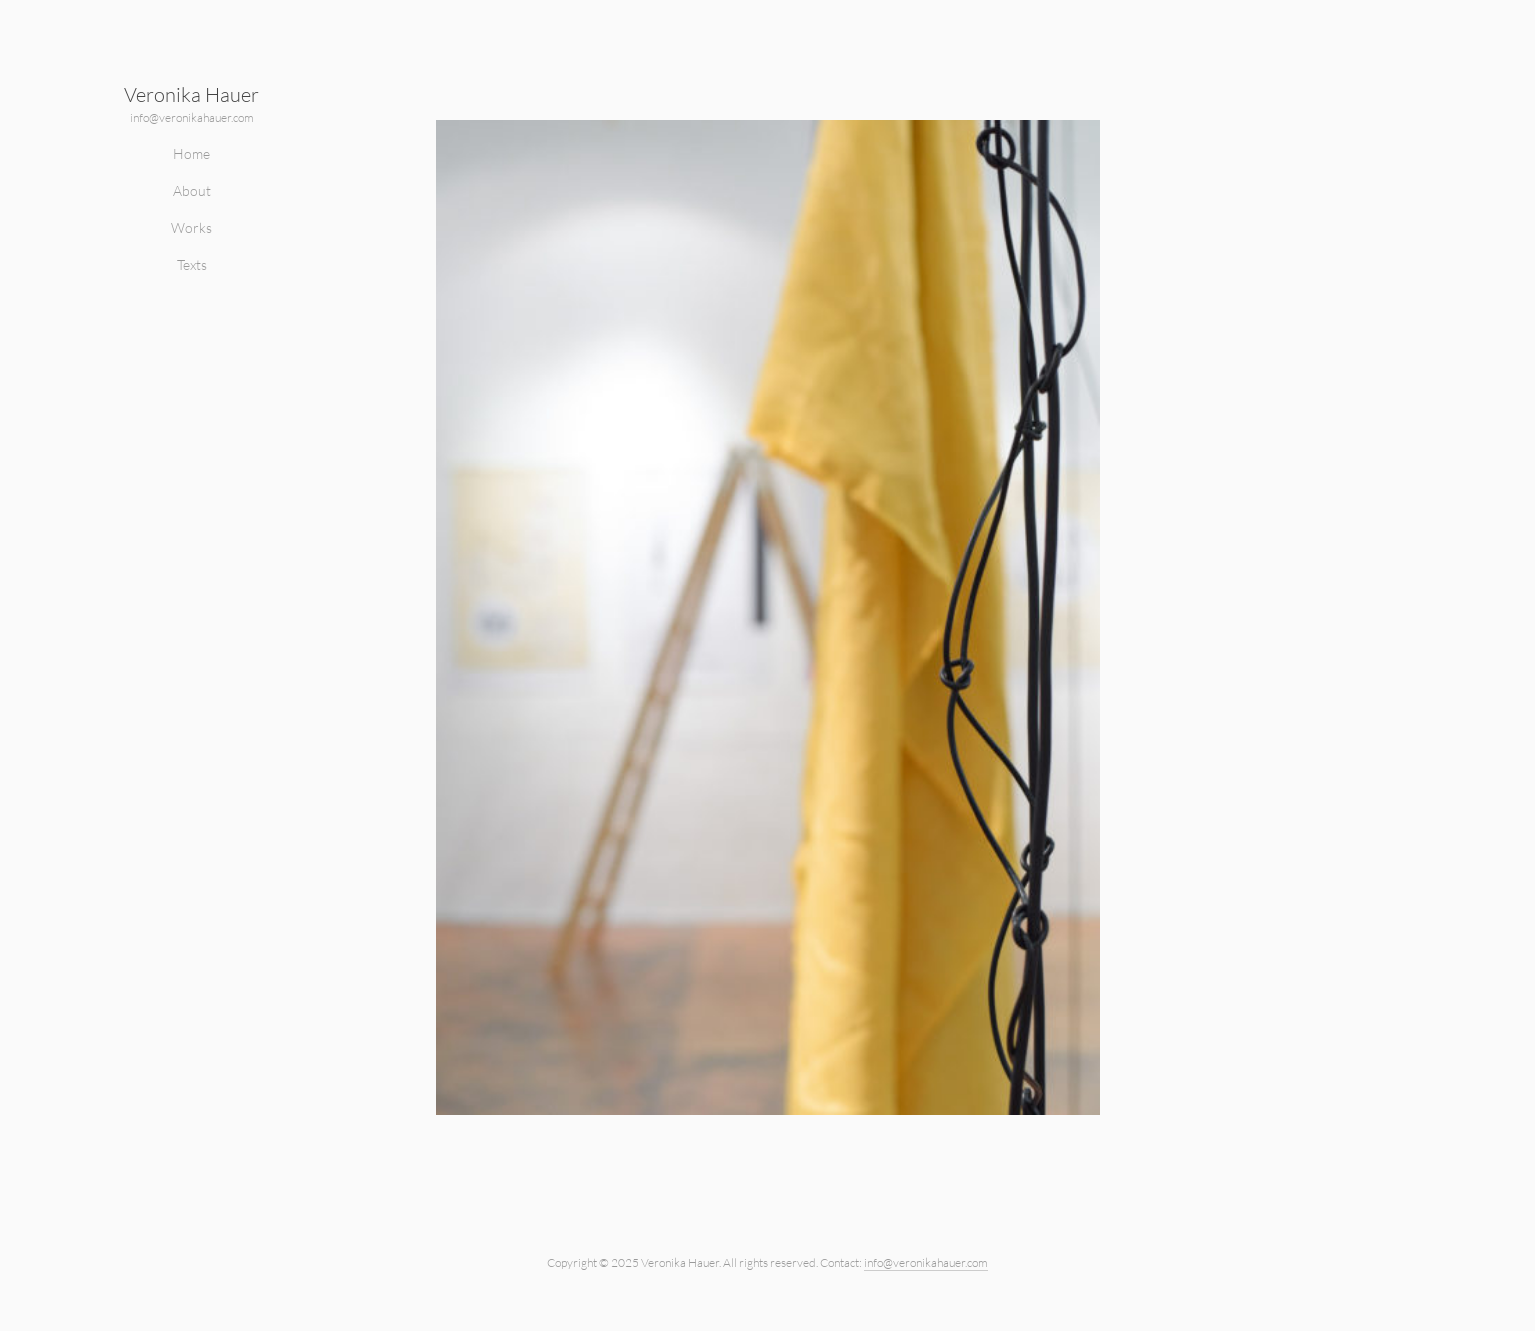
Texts (192, 264)
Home (191, 153)
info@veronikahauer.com (192, 117)
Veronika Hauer (191, 94)
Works (191, 227)
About (192, 190)
